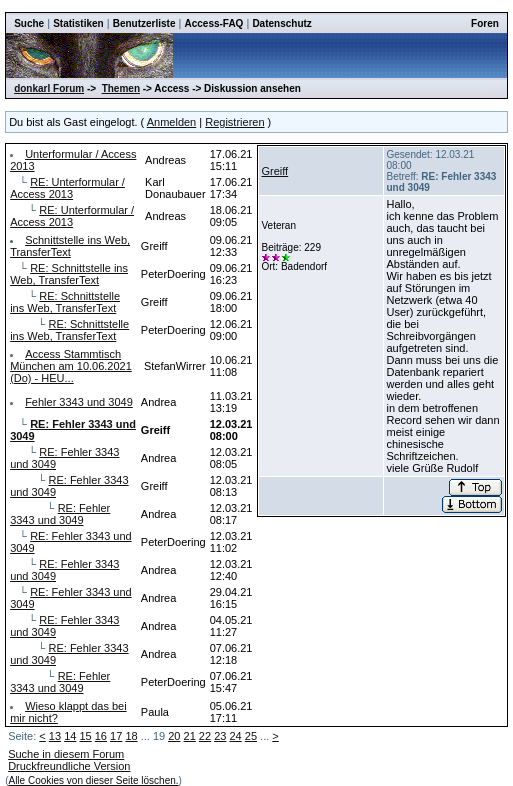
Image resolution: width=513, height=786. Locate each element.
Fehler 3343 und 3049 (79, 402)
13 (55, 736)
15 (85, 736)
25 (251, 736)
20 (174, 736)
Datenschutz (281, 23)
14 (70, 736)
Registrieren (234, 122)
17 (116, 736)
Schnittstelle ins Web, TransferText (70, 246)
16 (101, 736)
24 (235, 736)
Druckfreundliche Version (69, 766)
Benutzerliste (144, 23)
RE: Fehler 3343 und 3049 (60, 514)
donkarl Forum (49, 88)
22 (205, 736)
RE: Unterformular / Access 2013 (67, 188)
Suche (29, 23)
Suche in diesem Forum (66, 754)
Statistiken (78, 23)
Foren (485, 23)
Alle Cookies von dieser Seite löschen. (93, 780)
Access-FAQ (213, 23)
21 (190, 736)
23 (220, 736)
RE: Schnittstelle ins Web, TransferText (69, 274)
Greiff (274, 171)
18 (131, 736)
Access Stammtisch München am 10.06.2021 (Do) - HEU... (71, 366)
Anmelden (172, 122)
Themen (121, 88)
